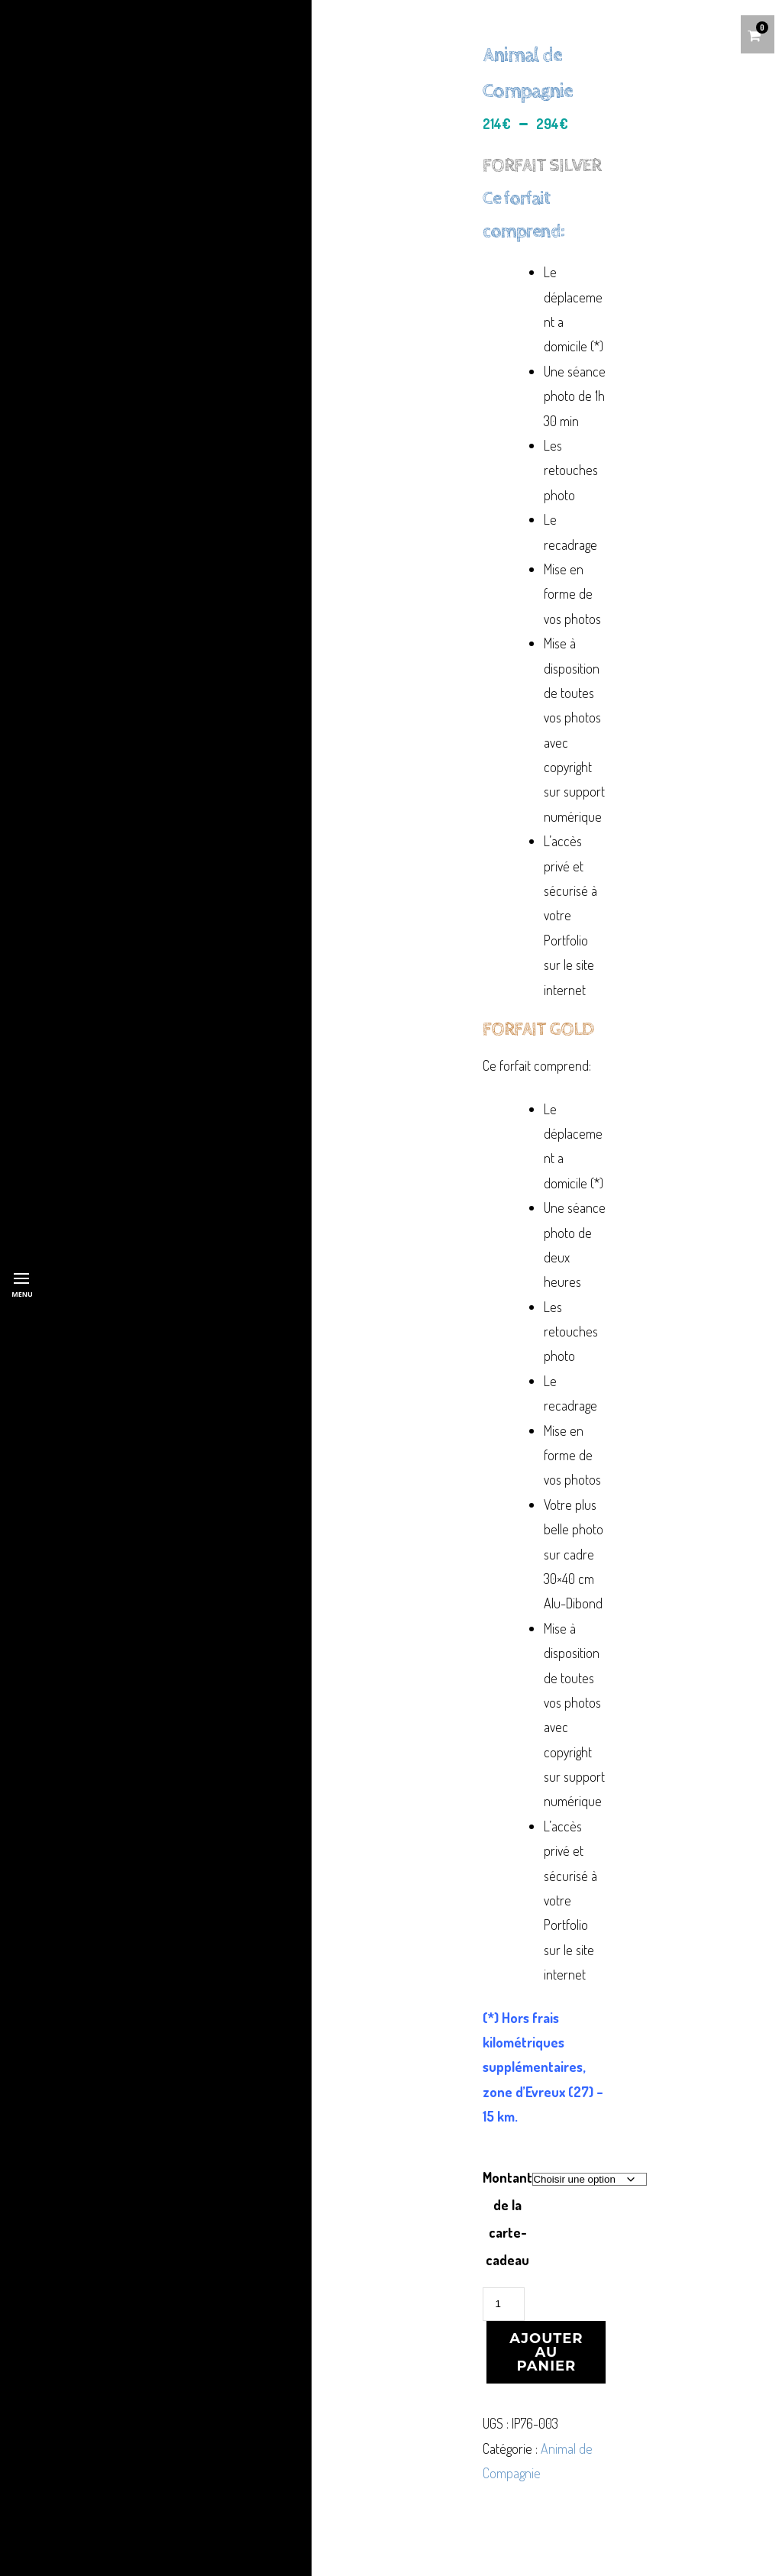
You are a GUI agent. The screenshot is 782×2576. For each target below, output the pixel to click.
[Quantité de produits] (503, 2304)
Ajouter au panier (546, 2352)
